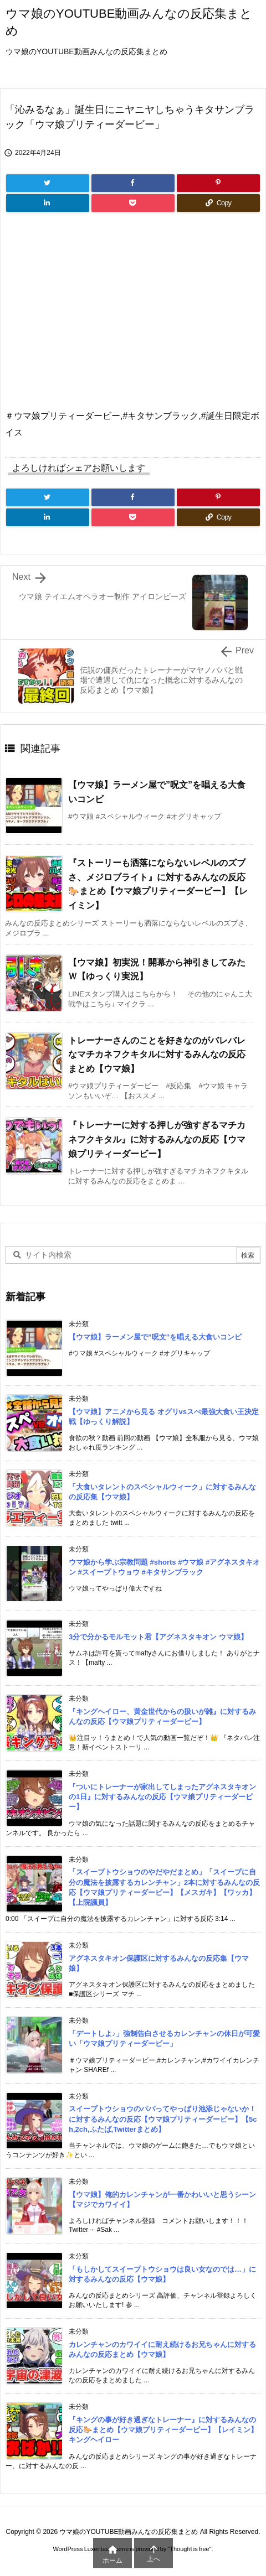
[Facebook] (133, 183)
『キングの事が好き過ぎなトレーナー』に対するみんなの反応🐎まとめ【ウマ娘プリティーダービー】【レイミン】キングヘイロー (163, 2430)
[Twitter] (47, 183)
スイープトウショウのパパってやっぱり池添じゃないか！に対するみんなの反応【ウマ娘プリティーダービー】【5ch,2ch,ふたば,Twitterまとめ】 (163, 2119)
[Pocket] (133, 203)
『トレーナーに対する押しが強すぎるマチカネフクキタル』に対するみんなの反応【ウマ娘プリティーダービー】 (156, 1139)
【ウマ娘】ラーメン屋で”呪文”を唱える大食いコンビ (155, 1337)
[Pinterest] (218, 183)
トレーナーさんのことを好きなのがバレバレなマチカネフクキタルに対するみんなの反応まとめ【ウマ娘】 (156, 1054)
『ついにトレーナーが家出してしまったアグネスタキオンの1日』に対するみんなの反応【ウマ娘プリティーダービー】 (162, 1797)
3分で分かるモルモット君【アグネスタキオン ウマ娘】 (158, 1637)
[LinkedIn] (47, 203)
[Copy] (218, 203)
